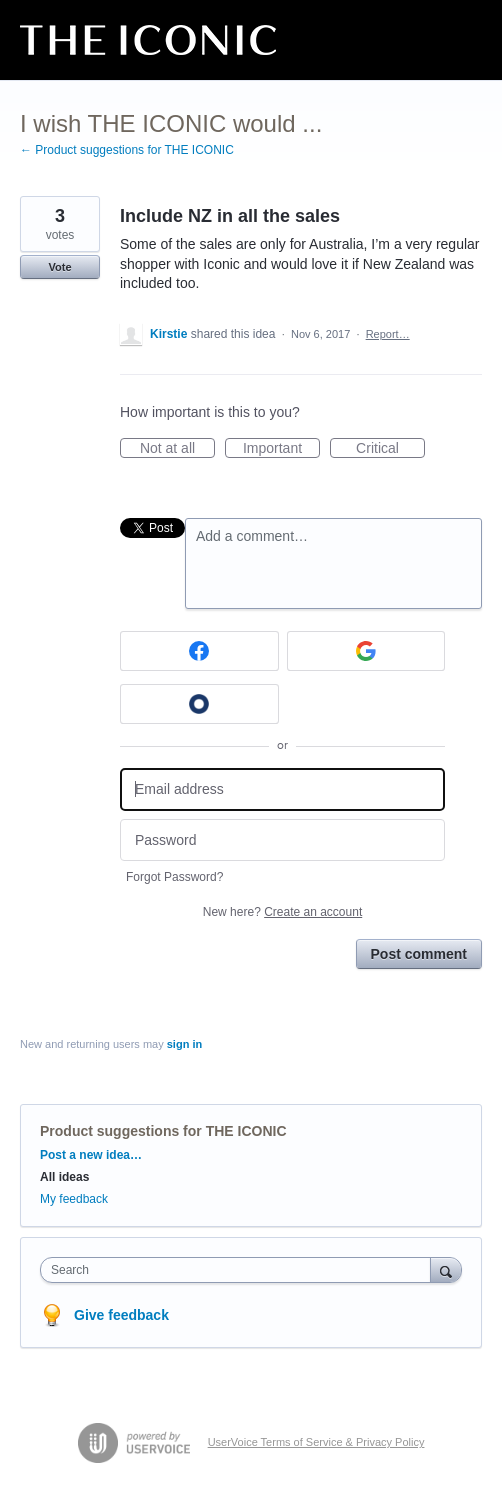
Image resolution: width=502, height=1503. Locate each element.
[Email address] (282, 789)
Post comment (419, 954)
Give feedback (121, 1315)
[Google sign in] (366, 651)
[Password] (282, 840)
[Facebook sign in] (199, 651)
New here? (282, 912)
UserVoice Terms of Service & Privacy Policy (316, 1442)
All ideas (64, 1177)
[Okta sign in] (199, 704)
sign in (184, 1044)
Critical (390, 449)
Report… (388, 334)
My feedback (74, 1199)
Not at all (177, 449)
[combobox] (240, 1270)
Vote (59, 267)
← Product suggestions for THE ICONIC (127, 150)
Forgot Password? (174, 877)
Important (281, 449)
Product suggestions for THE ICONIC (163, 1131)
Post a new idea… (91, 1155)
